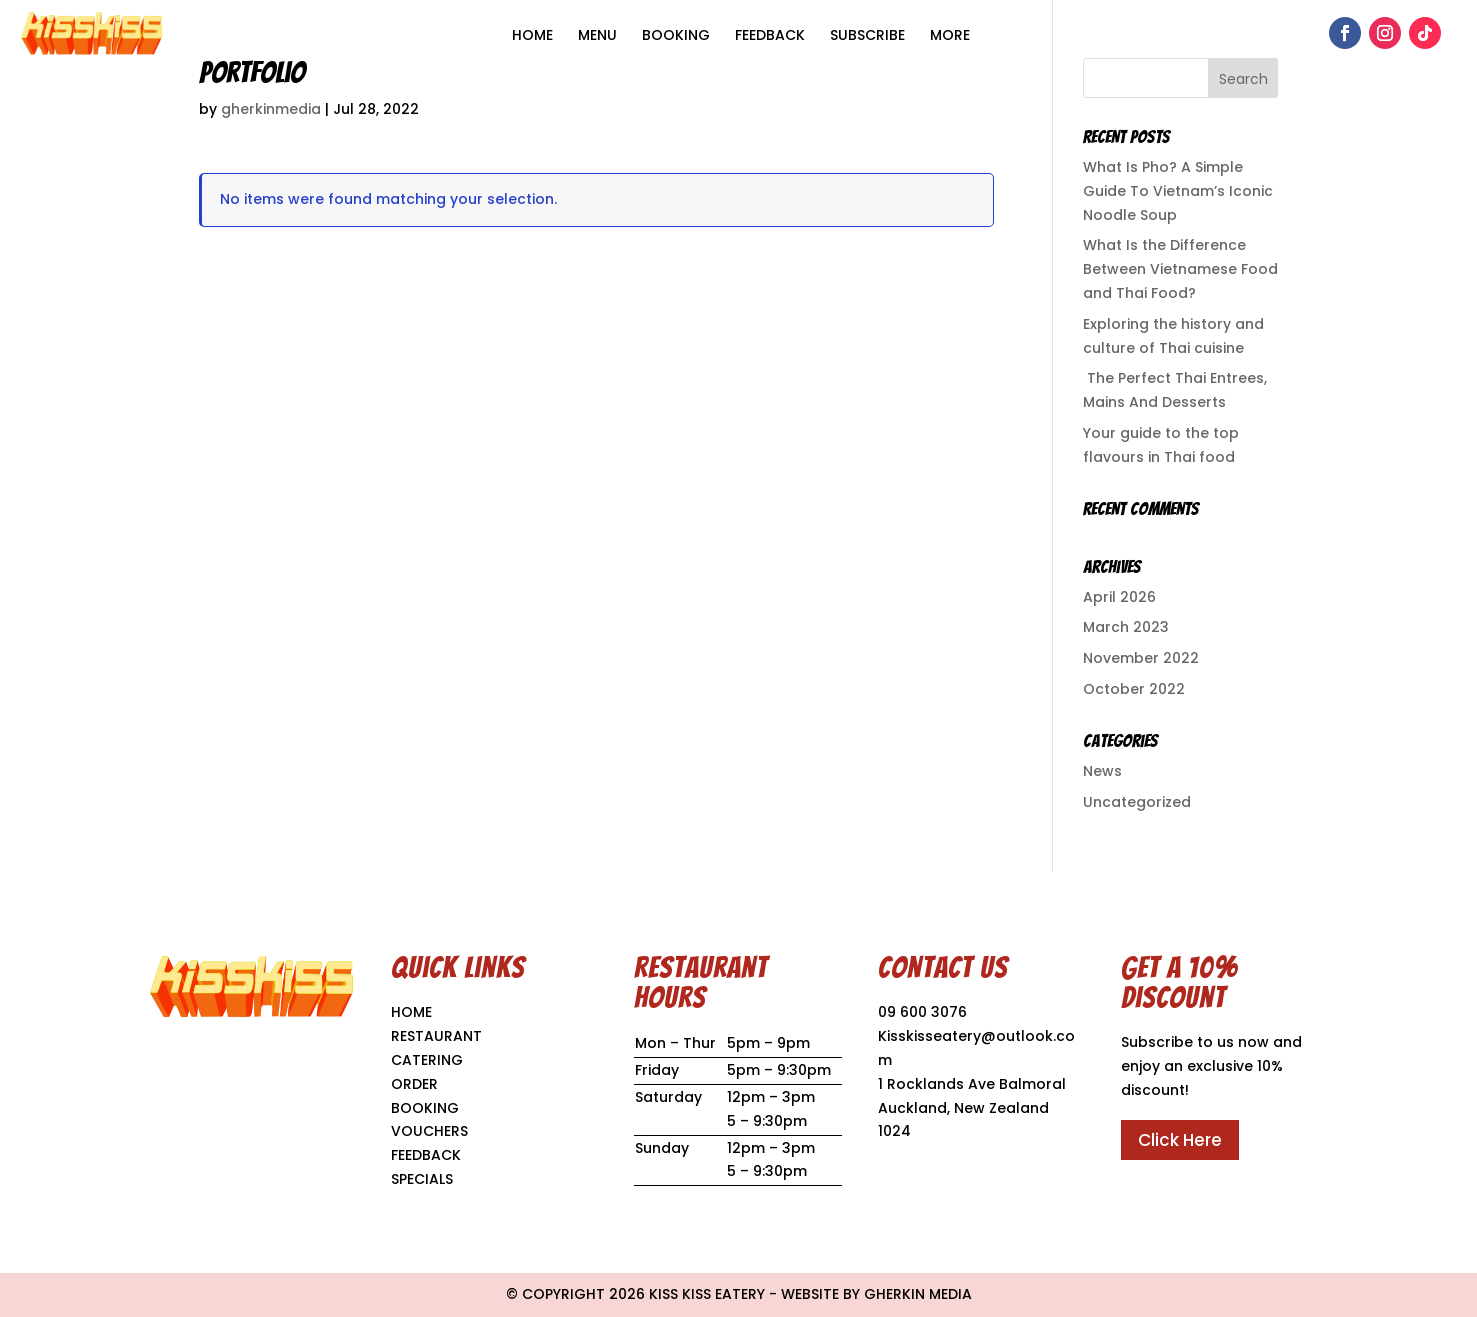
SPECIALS (422, 1179)
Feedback (770, 35)
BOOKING (425, 1108)
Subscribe (867, 35)
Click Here (1180, 1140)
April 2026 (1119, 597)
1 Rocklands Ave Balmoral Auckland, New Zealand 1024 (972, 1108)
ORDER (414, 1084)
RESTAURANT (436, 1036)
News (1102, 771)
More (950, 35)
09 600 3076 (922, 1012)
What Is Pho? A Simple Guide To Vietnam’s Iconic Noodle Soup (1178, 191)
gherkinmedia (271, 109)
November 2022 (1141, 658)
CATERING (427, 1060)
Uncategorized (1137, 802)
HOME (532, 35)
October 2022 (1134, 689)
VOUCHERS (429, 1131)
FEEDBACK (426, 1155)
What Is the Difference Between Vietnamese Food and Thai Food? (1180, 269)
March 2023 (1126, 627)
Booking (676, 35)
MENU (597, 35)
